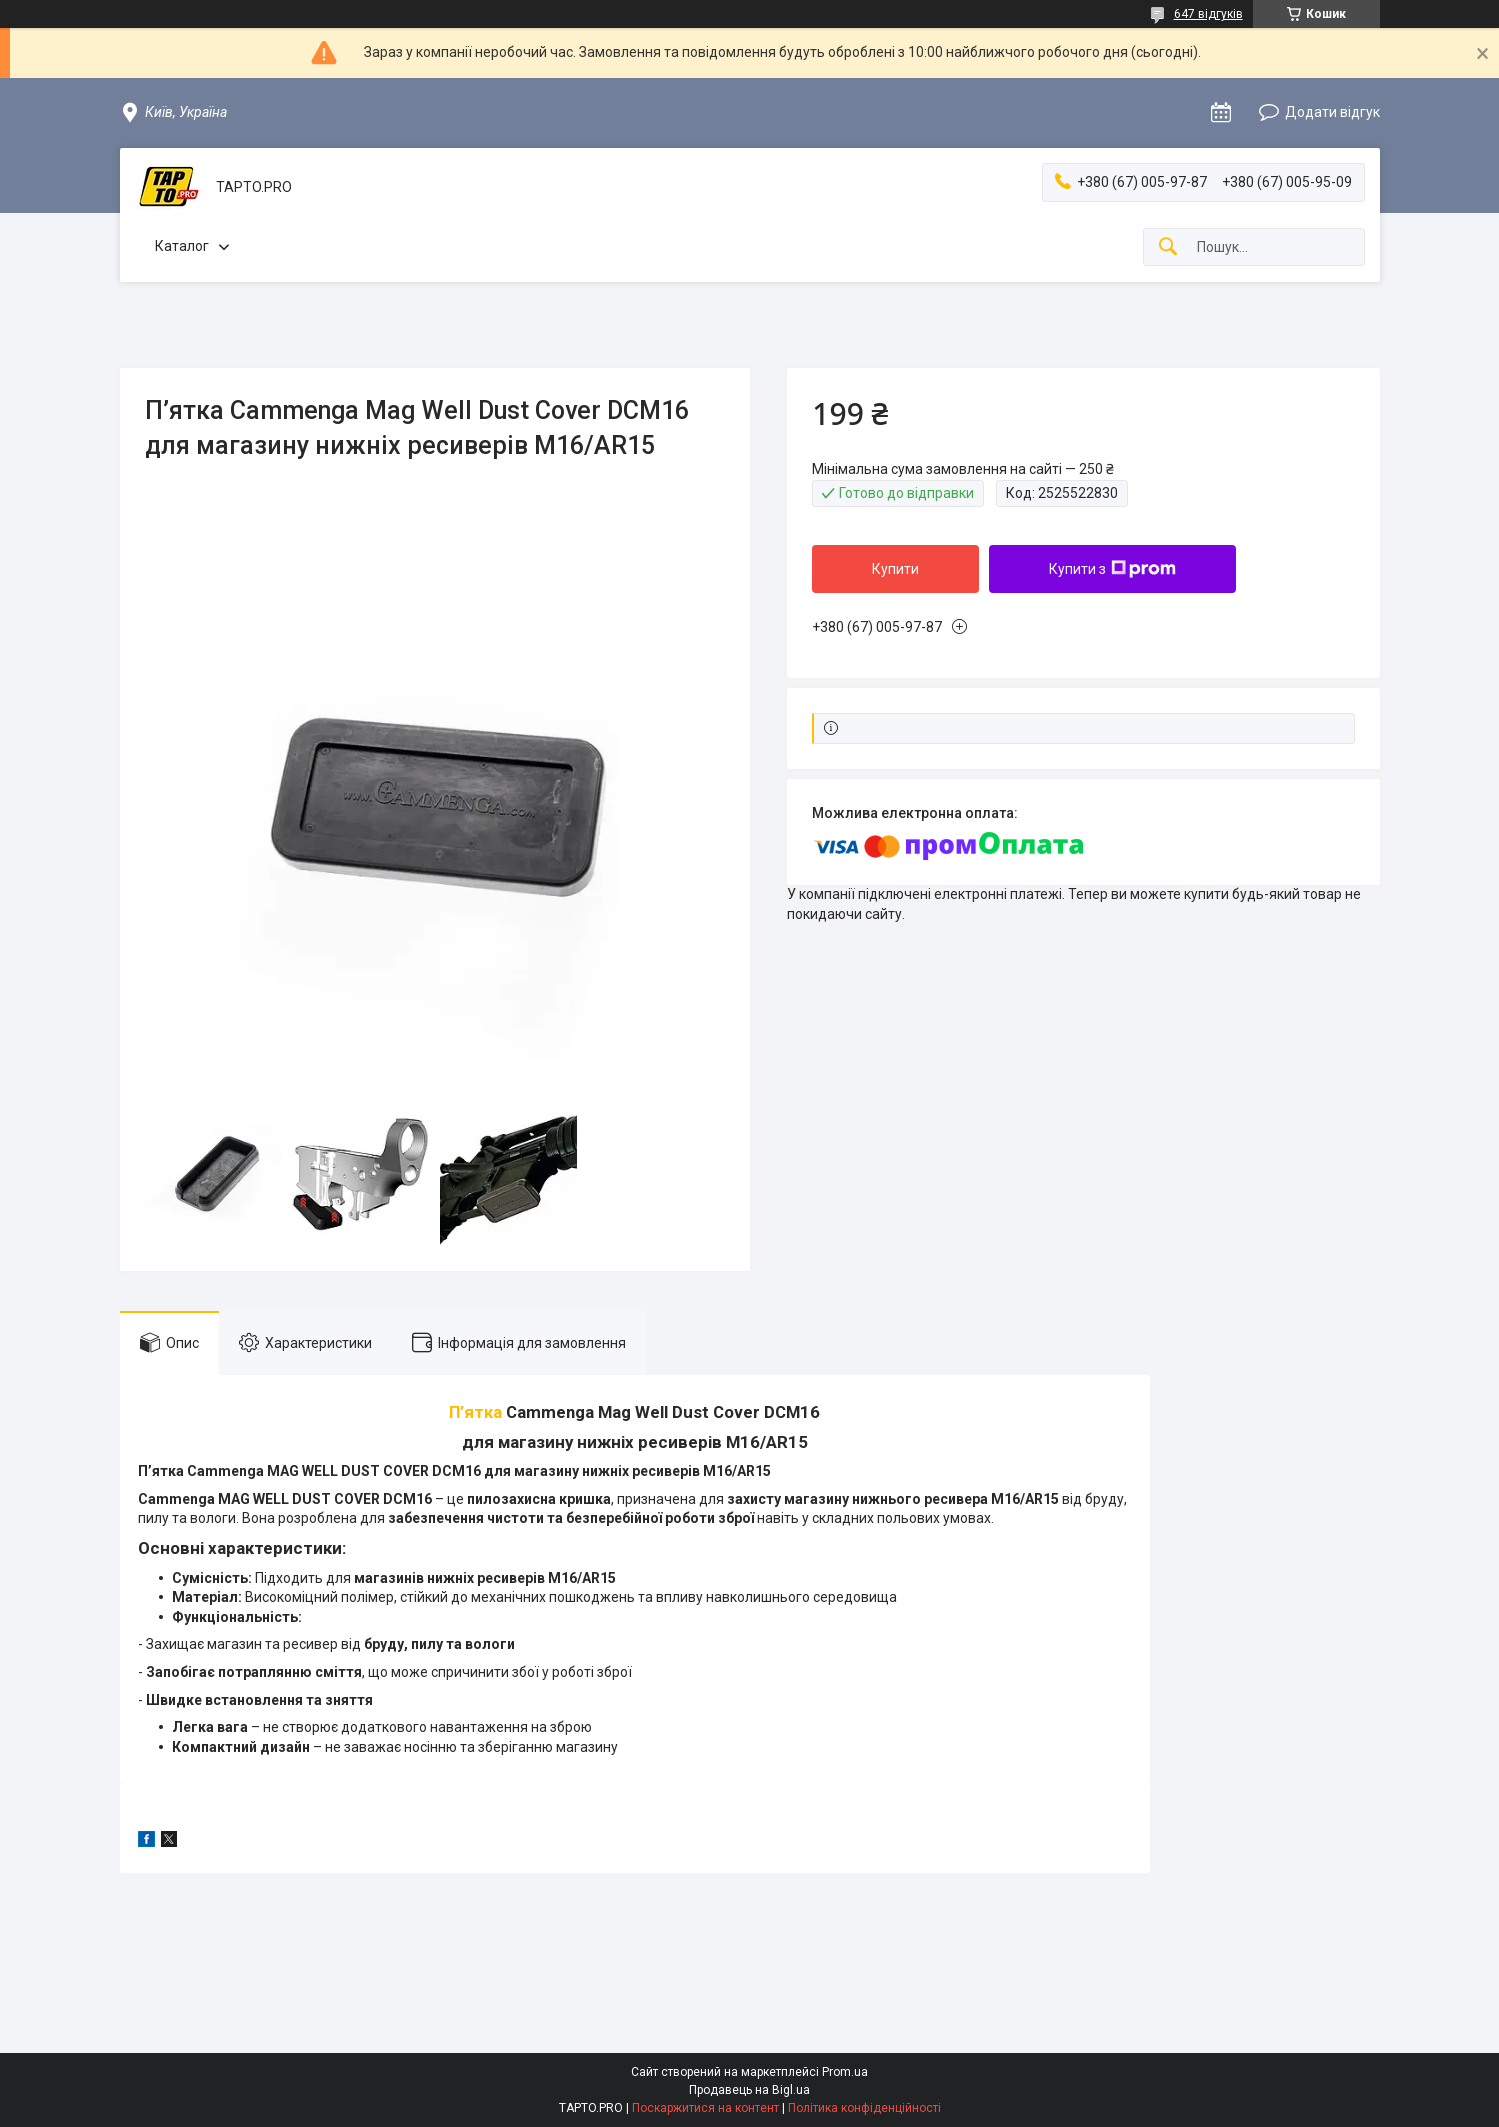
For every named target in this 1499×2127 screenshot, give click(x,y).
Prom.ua (845, 2072)
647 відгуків (1208, 14)
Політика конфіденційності (864, 2108)
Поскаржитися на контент (705, 2108)
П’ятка (477, 1412)
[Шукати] (1168, 247)
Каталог (182, 246)
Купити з (1112, 569)
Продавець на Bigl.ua (749, 2090)
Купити (895, 569)
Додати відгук (1332, 112)
